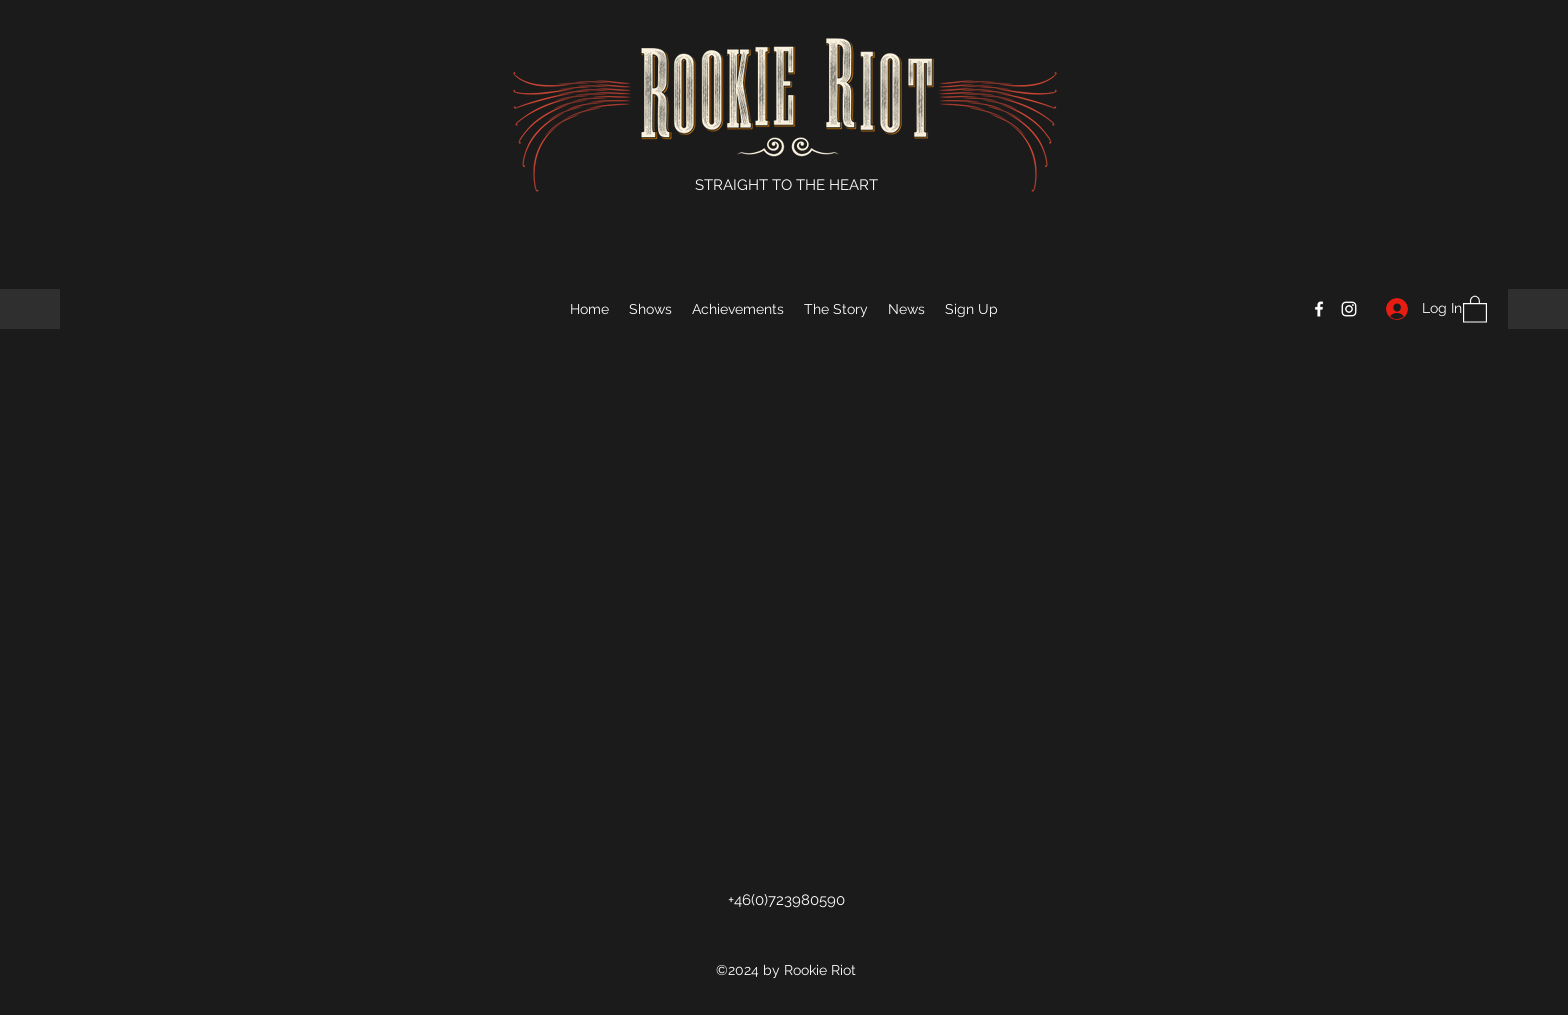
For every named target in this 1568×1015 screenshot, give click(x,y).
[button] (1475, 308)
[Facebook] (1319, 309)
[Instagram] (1349, 309)
